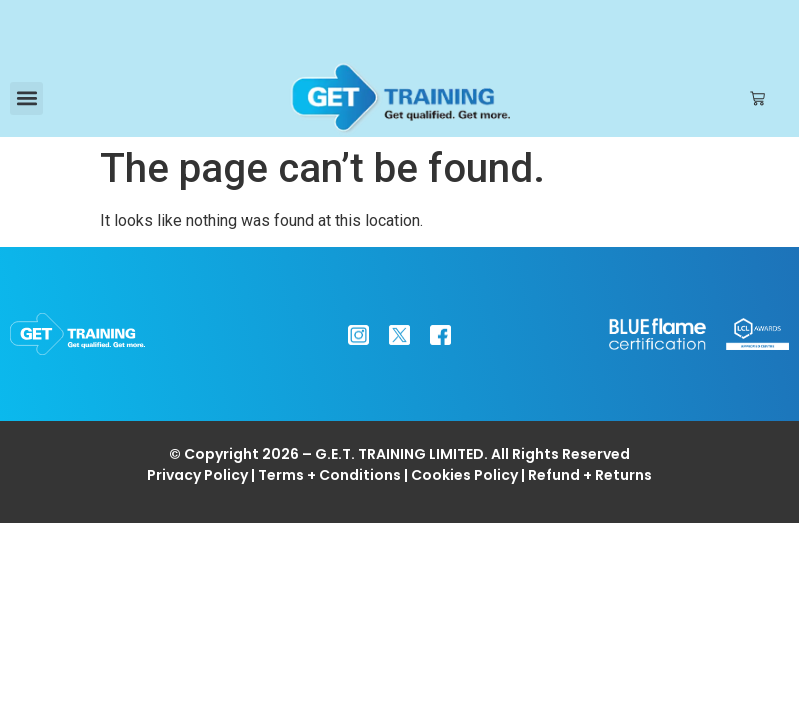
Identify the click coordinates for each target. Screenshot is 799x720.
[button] (26, 98)
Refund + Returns (590, 475)
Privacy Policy (197, 475)
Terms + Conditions (329, 475)
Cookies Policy (464, 475)
